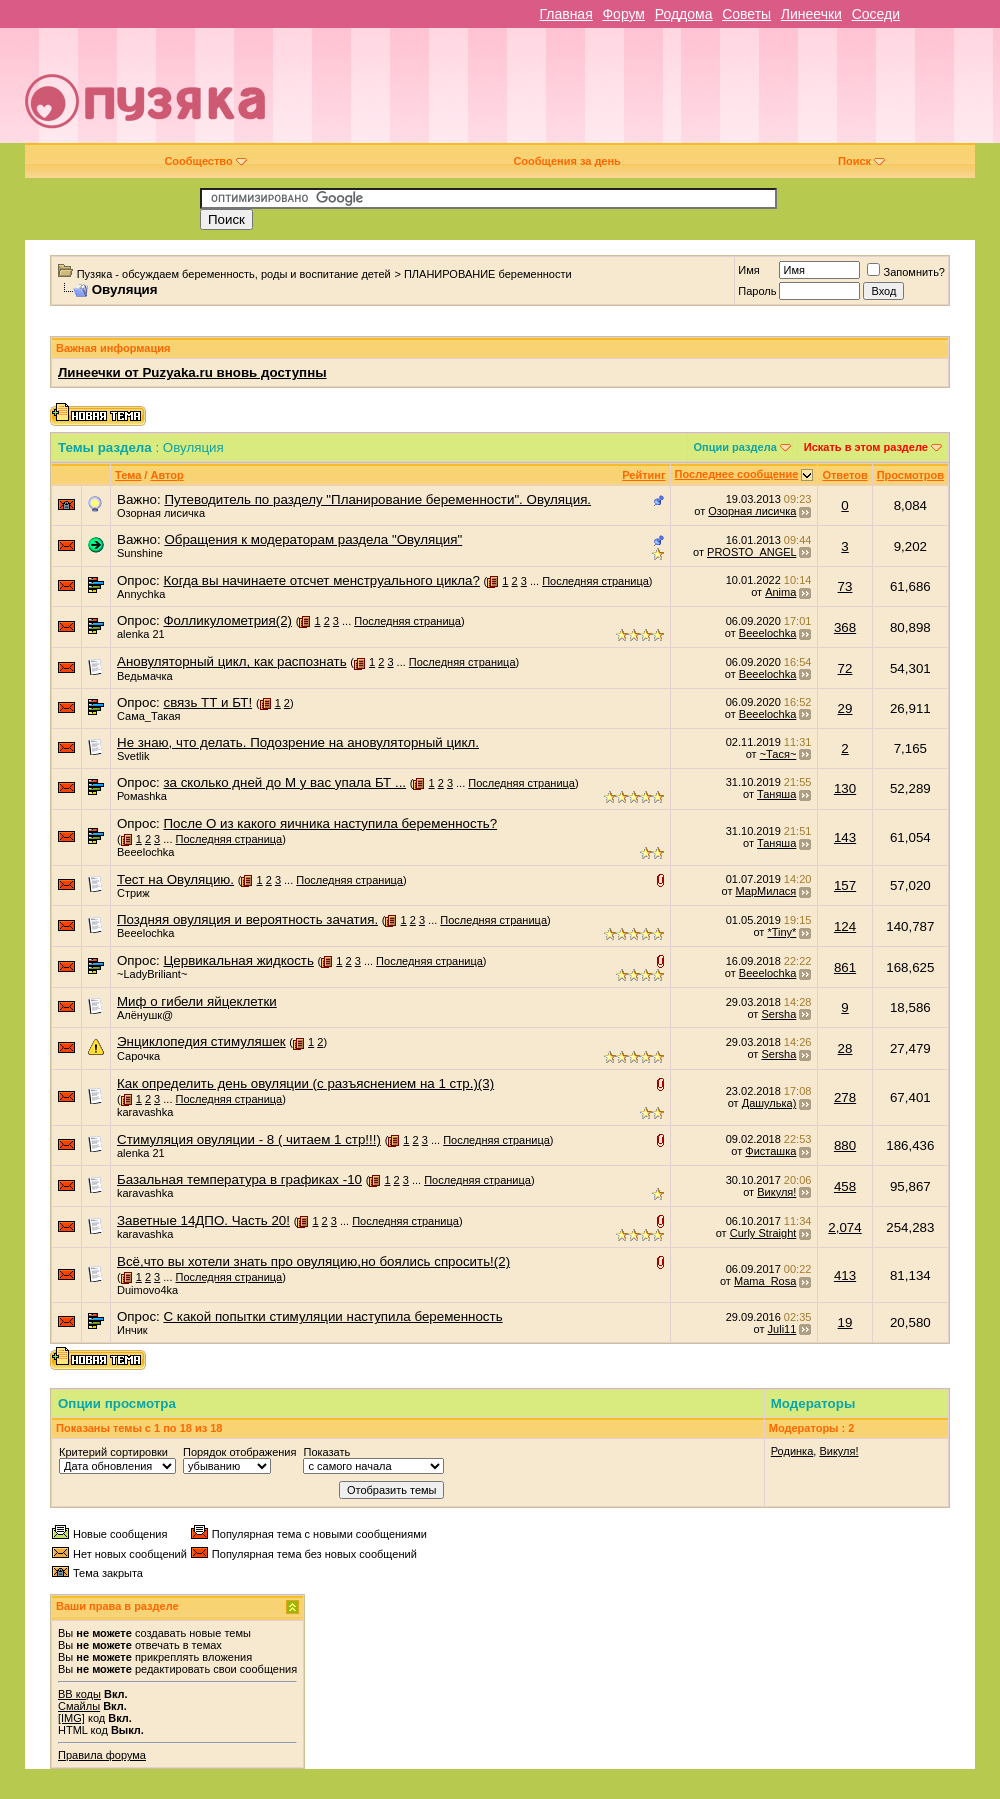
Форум (623, 14)
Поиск (861, 161)
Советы (746, 14)
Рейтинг (643, 475)
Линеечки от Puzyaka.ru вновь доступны (192, 372)
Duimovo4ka (147, 1290)
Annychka (141, 594)
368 (845, 627)
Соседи (876, 14)
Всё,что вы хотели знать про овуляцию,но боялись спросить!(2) (313, 1261)
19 (845, 1322)
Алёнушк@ (145, 1015)
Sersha (778, 1014)
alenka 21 (141, 634)
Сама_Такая (148, 716)
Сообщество (205, 161)
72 (845, 668)
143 (845, 837)
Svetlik (133, 756)
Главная (565, 14)
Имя (748, 270)
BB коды (79, 1694)
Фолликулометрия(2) (227, 620)
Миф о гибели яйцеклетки (197, 1001)
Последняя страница (595, 581)
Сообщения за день (566, 161)
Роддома (684, 14)
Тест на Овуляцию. (175, 879)
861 (845, 967)
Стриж (133, 893)
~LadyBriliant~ (152, 974)
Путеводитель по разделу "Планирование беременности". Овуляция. (377, 499)
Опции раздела (735, 447)
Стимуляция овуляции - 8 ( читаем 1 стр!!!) (249, 1139)
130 (845, 788)
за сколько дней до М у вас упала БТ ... (284, 782)
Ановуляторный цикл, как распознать (232, 661)
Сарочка (138, 1056)
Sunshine (140, 553)
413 (845, 1275)
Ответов (844, 475)
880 (845, 1145)
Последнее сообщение (737, 474)
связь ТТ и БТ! (207, 702)
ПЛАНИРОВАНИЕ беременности (488, 274)
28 (845, 1048)
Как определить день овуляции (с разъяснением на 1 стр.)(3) (305, 1083)
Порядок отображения (239, 1452)
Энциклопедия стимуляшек (201, 1041)
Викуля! (776, 1192)
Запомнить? (906, 272)
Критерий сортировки (113, 1452)
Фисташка (770, 1151)
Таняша (776, 794)
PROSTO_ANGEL (751, 552)
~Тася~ (778, 754)
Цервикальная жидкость (238, 960)
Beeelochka (768, 633)
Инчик (132, 1330)
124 (845, 926)
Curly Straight (763, 1233)
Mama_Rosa (765, 1281)
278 (845, 1097)
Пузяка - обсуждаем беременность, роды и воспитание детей (234, 274)
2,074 (844, 1227)
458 (845, 1186)
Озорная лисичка (161, 513)
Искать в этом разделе (866, 447)
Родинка (792, 1451)
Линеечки (811, 14)
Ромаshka (142, 796)
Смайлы (79, 1706)
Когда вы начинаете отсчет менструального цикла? (321, 580)
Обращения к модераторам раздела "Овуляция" (313, 539)
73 (845, 586)
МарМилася (766, 891)
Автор (166, 475)
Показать (326, 1452)
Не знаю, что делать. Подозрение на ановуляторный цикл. (298, 742)
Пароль (757, 291)
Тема (128, 475)
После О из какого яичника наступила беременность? (330, 823)
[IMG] (71, 1718)
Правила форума (102, 1755)
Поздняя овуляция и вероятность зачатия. (247, 919)
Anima (780, 592)
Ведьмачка (145, 676)
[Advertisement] (656, 93)
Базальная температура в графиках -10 (239, 1179)
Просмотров (910, 475)
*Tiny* (781, 932)
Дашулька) (769, 1103)
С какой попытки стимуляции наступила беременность (332, 1316)
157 (845, 885)
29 (845, 708)
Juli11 (782, 1329)
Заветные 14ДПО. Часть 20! (203, 1220)
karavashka (145, 1112)
